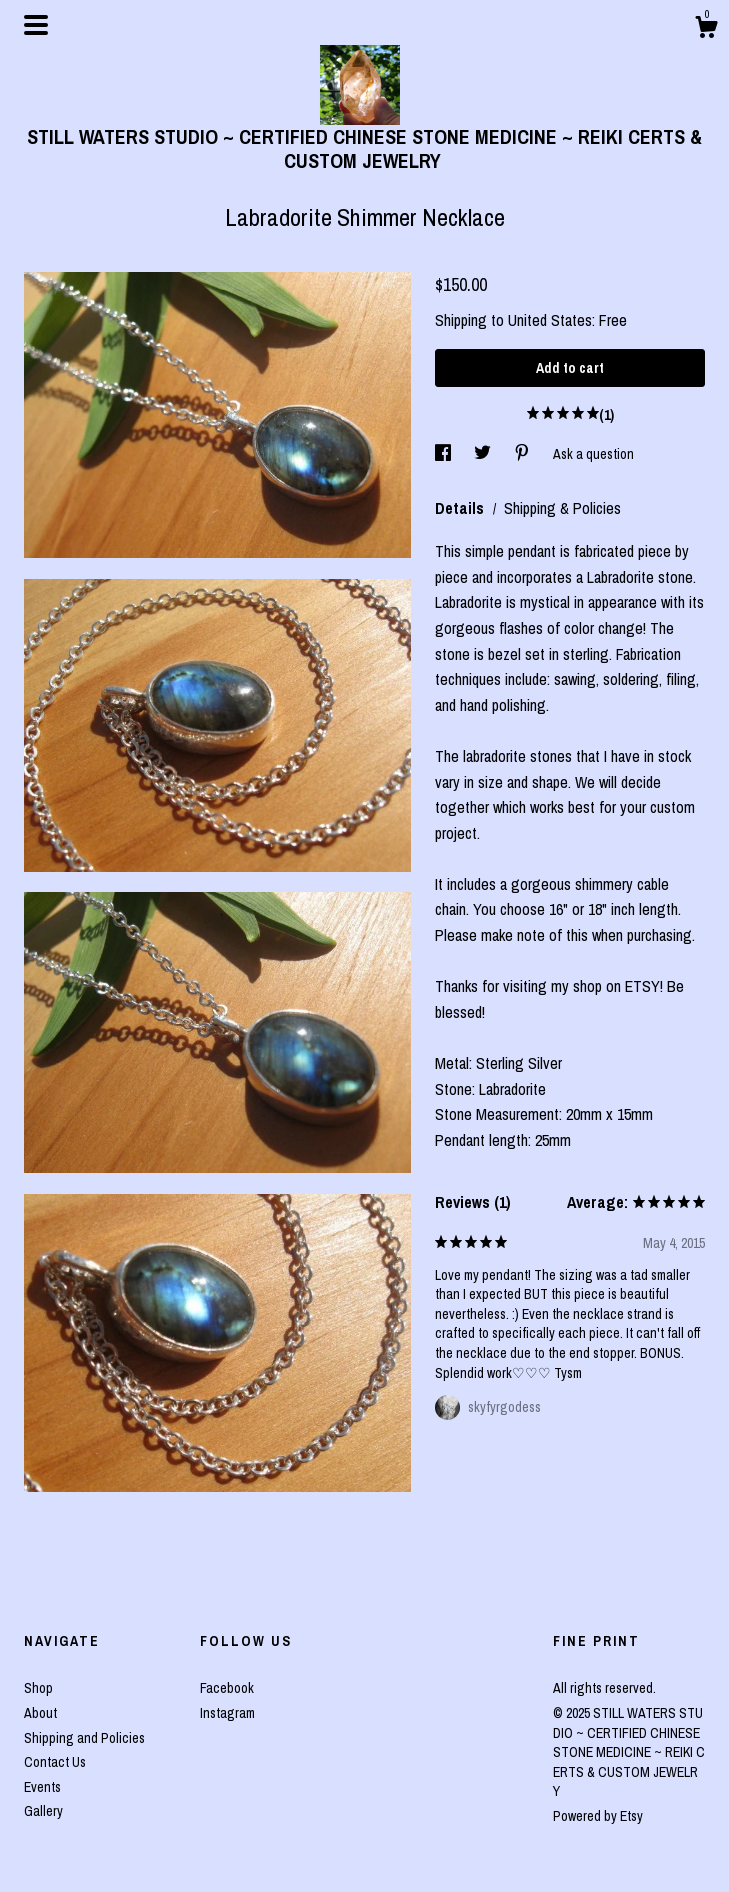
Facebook (227, 1688)
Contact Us (55, 1762)
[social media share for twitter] (484, 454)
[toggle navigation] (36, 25)
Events (42, 1787)
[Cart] (706, 30)
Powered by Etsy (598, 1816)
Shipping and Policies (84, 1738)
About (40, 1713)
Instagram (227, 1713)
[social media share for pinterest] (523, 454)
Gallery (43, 1811)
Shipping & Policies (562, 508)
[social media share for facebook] (444, 454)
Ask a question (593, 454)
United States (550, 320)
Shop (38, 1688)
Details (461, 508)
